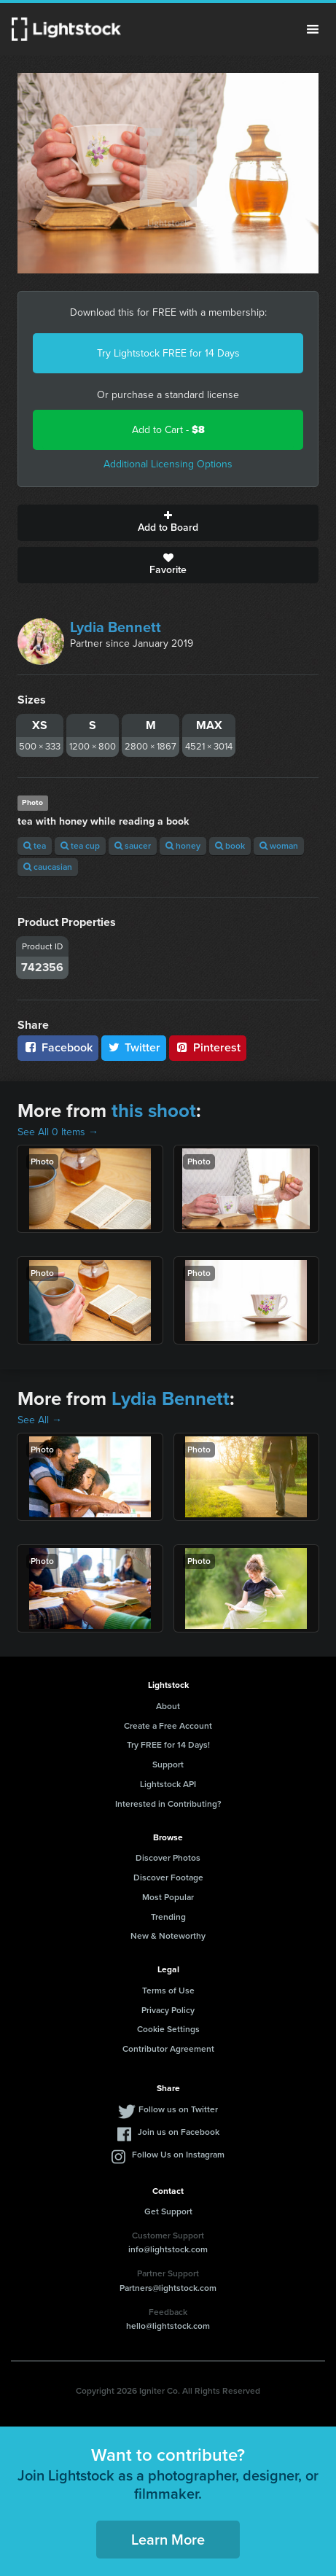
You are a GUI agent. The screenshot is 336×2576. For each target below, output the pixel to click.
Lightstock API (168, 1784)
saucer (132, 845)
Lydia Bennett (115, 627)
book (230, 845)
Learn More (168, 2539)
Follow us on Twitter (178, 2109)
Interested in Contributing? (168, 1803)
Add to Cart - (168, 429)
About (168, 1706)
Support (168, 1764)
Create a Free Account (168, 1725)
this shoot (154, 1110)
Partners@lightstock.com (168, 2288)
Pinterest (208, 1047)
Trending (168, 1916)
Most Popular (168, 1897)
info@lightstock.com (168, 2249)
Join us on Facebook (178, 2132)
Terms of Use (168, 1990)
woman (278, 845)
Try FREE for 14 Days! (168, 1744)
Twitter (134, 1047)
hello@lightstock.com (168, 2325)
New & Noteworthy (168, 1935)
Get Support (168, 2211)
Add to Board (168, 522)
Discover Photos (168, 1857)
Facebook (58, 1047)
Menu (312, 29)
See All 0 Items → (57, 1132)
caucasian (47, 866)
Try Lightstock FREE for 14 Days (168, 353)
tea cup (80, 845)
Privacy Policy (168, 2010)
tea (34, 845)
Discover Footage (168, 1877)
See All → (39, 1420)
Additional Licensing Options (168, 464)
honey (182, 845)
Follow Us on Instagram (178, 2154)
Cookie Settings (168, 2029)
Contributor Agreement (168, 2048)
